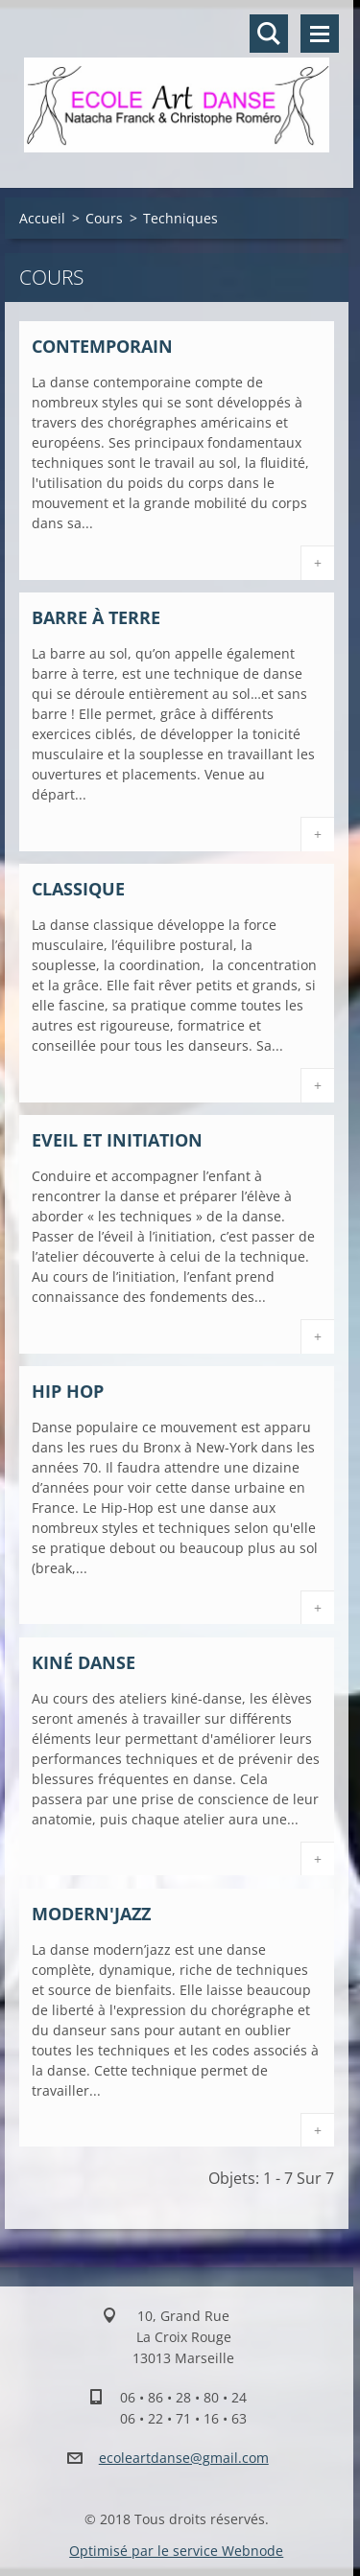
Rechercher (269, 33)
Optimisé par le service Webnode (176, 2550)
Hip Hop (68, 1391)
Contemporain (102, 346)
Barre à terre (96, 617)
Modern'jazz (91, 1913)
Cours (104, 218)
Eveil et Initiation (117, 1139)
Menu (319, 33)
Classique (78, 888)
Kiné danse (83, 1662)
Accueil (42, 218)
